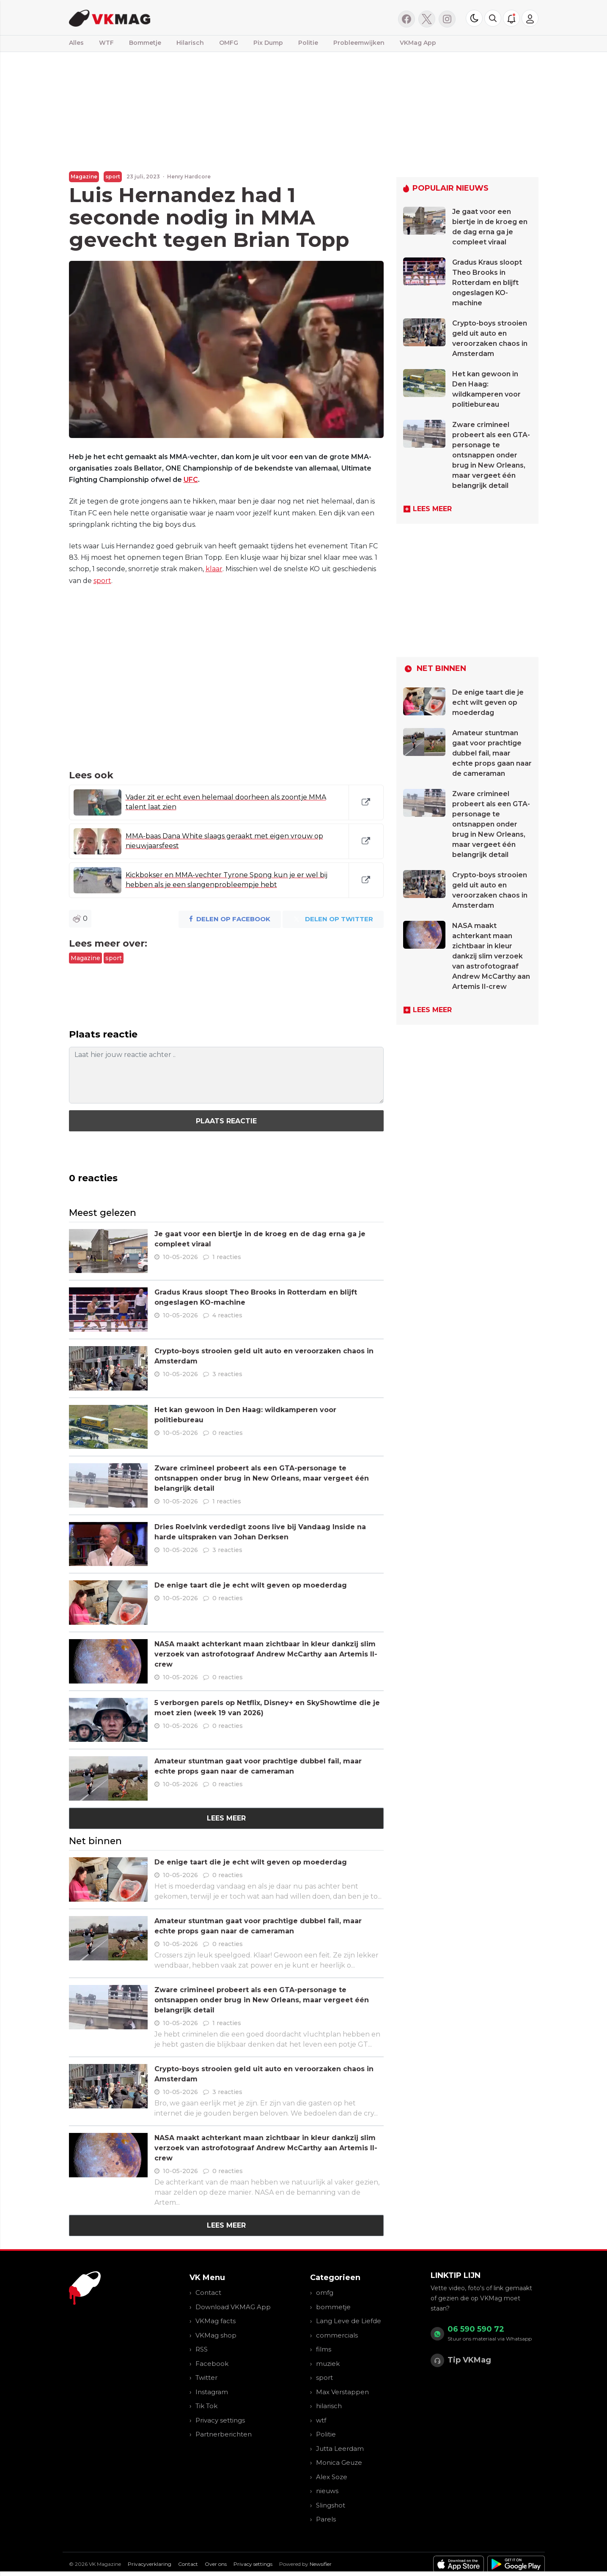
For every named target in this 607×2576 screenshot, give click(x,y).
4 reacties (227, 1315)
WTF (106, 43)
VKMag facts (215, 2321)
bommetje (333, 2307)
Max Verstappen (342, 2392)
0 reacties (227, 1433)
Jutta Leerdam (340, 2449)
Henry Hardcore (189, 176)
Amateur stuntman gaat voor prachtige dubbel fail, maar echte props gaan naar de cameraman (492, 753)
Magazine (84, 176)
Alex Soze (331, 2477)
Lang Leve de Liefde (348, 2321)
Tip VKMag (469, 2360)
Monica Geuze (339, 2462)
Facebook (211, 2364)
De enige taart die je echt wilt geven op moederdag (250, 1585)
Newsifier (321, 2564)
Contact (208, 2293)
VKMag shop (215, 2335)
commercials (337, 2335)
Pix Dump (268, 43)
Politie (308, 43)
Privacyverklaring (149, 2564)
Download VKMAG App (233, 2307)
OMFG (228, 43)
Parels (326, 2519)
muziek (328, 2364)
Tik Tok (206, 2406)
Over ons (216, 2564)
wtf (321, 2420)
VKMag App (418, 43)
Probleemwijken (359, 43)
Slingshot (330, 2505)
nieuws (327, 2491)
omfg (324, 2293)
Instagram (211, 2392)
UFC (191, 480)
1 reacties (226, 1257)
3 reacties (227, 1374)
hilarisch (329, 2406)
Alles (76, 43)
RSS (201, 2349)
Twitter (206, 2377)
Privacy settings (220, 2420)
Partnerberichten (223, 2434)
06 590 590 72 (476, 2329)
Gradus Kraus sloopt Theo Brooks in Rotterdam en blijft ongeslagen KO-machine (487, 282)
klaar (214, 569)
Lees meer (226, 1818)
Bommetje (145, 43)
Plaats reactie (226, 1121)
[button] (492, 18)
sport (112, 176)
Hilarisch (190, 43)
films (323, 2349)
